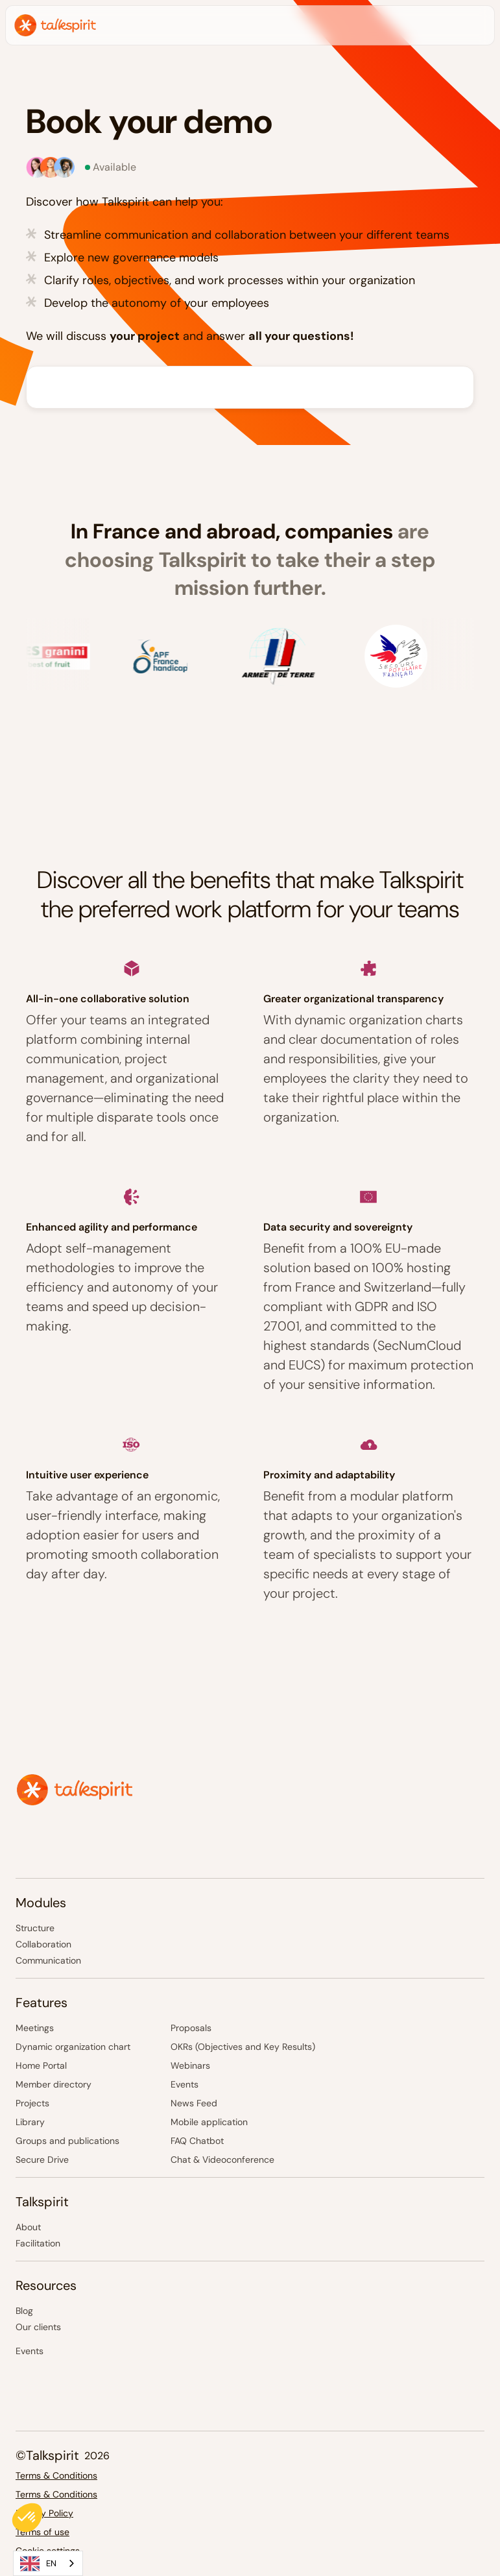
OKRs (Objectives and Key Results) (243, 2046)
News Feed (194, 2103)
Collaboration (43, 1944)
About (28, 2227)
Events (184, 2084)
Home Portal (41, 2065)
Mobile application (209, 2122)
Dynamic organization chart (73, 2046)
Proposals (191, 2028)
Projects (32, 2103)
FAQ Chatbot (198, 2141)
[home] (55, 25)
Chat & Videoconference (222, 2159)
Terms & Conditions (56, 2475)
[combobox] (48, 2563)
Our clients (38, 2327)
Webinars (190, 2065)
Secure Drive (42, 2159)
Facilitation (38, 2243)
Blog (24, 2311)
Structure (35, 1928)
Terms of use (42, 2532)
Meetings (35, 2028)
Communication (48, 1960)
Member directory (53, 2084)
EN (38, 2563)
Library (30, 2122)
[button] (27, 2517)
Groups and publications (67, 2141)
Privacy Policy (44, 2513)
